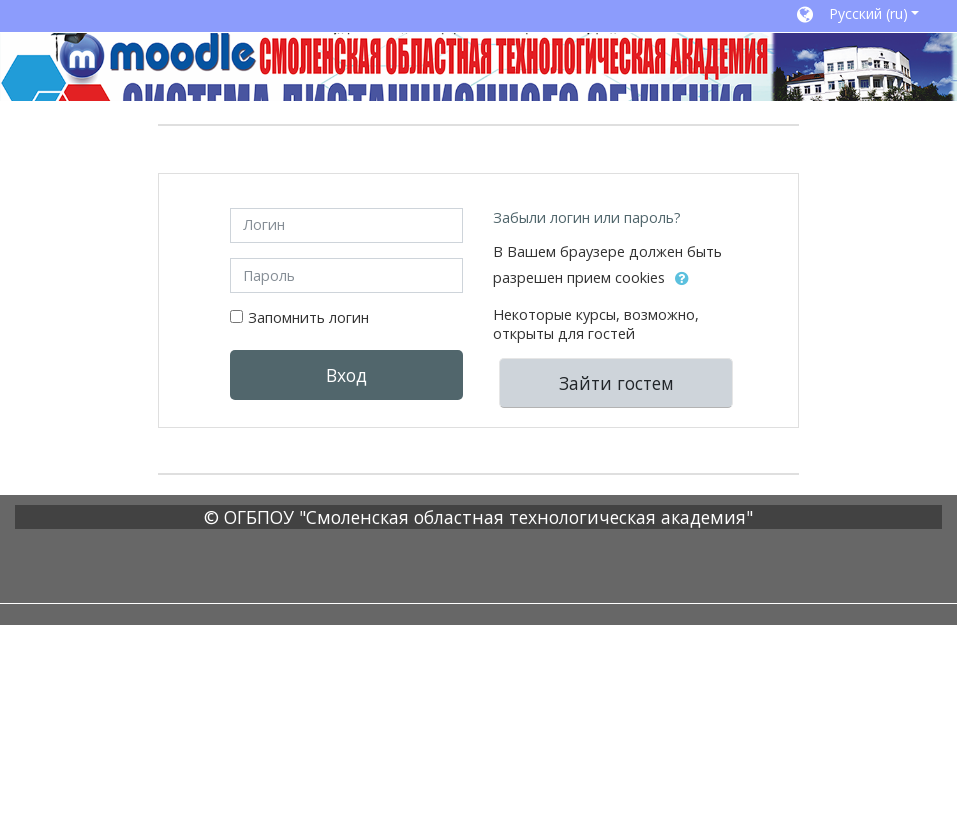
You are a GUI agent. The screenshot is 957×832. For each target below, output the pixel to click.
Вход (346, 375)
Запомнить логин (308, 317)
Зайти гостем (616, 383)
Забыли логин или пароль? (587, 217)
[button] (858, 16)
